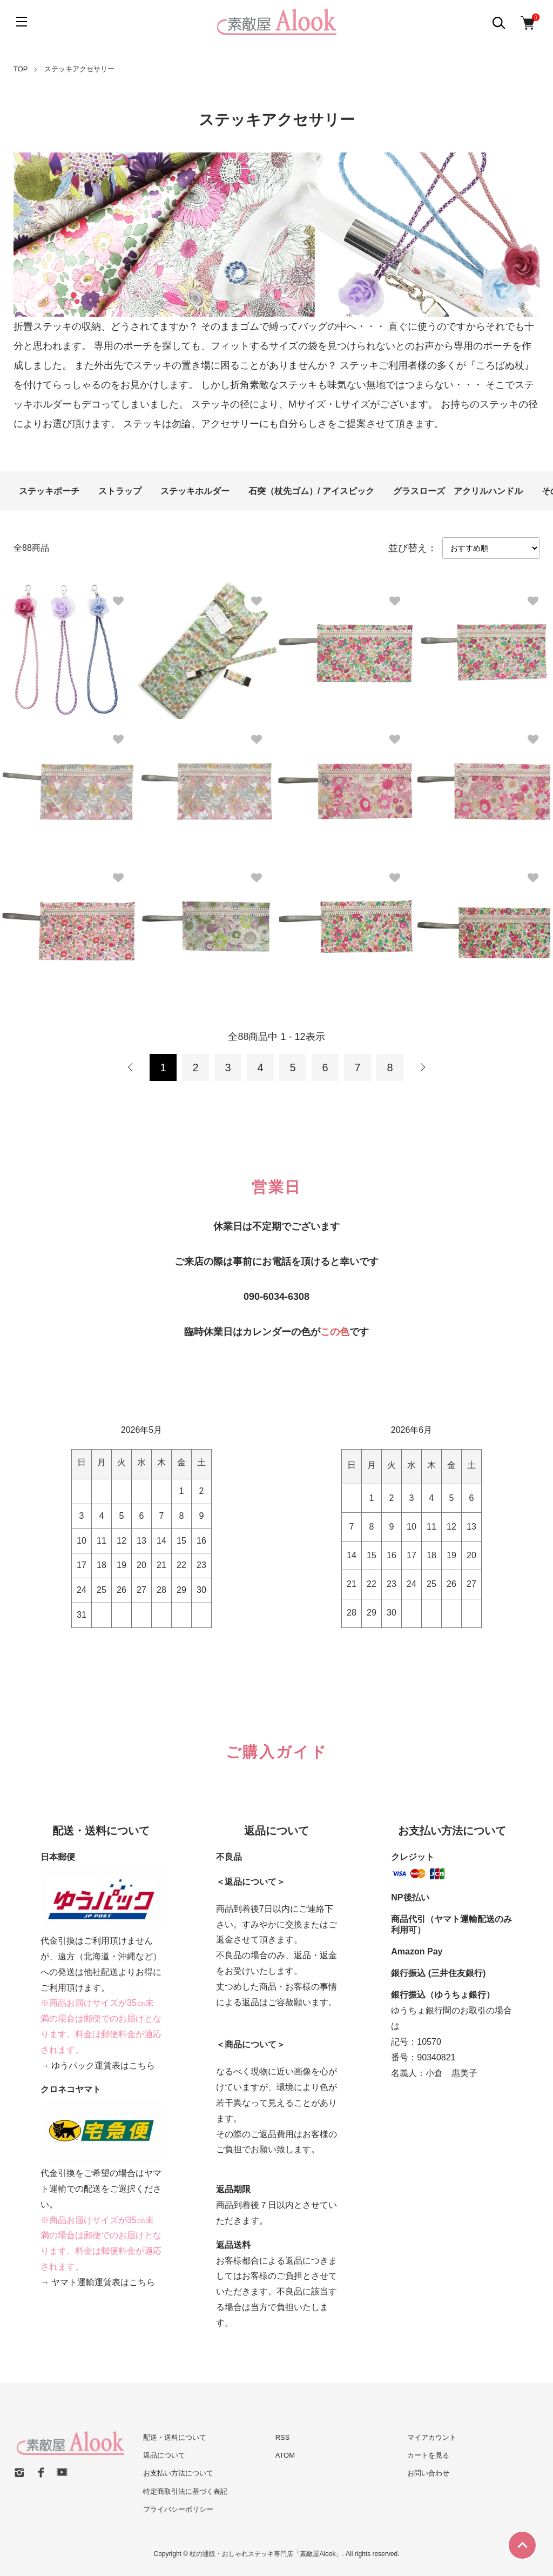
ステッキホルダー (195, 491)
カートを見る (428, 2455)
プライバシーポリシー (178, 2509)
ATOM (285, 2455)
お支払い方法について (178, 2473)
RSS (282, 2437)
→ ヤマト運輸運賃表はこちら (98, 2282)
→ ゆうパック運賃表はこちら (98, 2065)
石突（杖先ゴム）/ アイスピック (311, 491)
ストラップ (119, 491)
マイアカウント (431, 2437)
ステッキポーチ (49, 491)
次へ (422, 1067)
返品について (164, 2455)
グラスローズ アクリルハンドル (458, 491)
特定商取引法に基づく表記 (185, 2491)
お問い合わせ (428, 2473)
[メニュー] (21, 21)
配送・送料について (174, 2437)
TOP (21, 69)
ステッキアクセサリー (79, 69)
